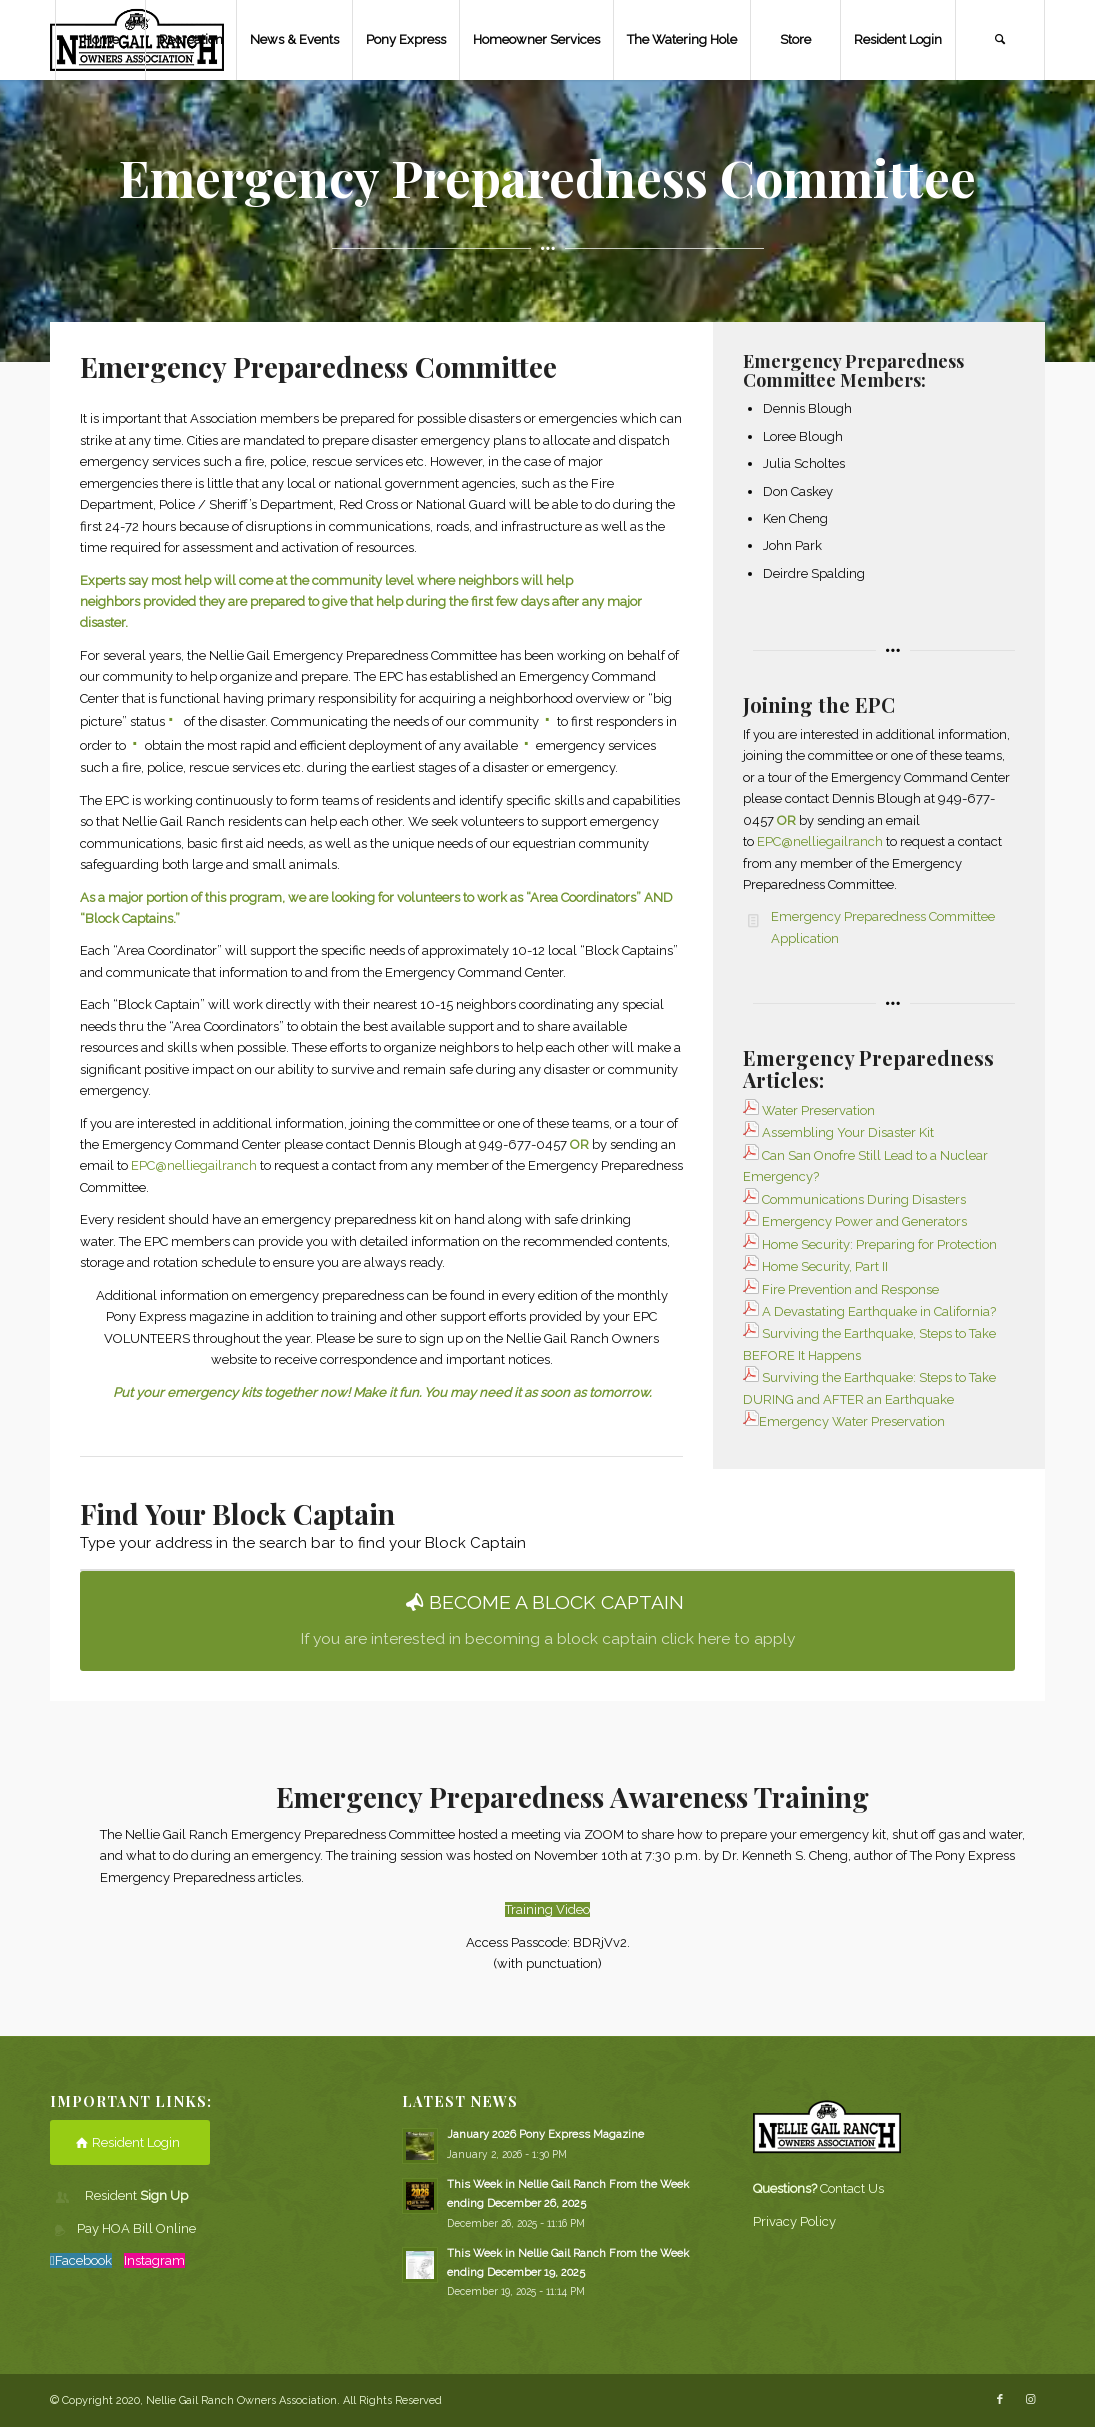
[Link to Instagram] (1030, 2400)
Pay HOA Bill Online (136, 2228)
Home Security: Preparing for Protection (879, 1244)
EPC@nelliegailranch (194, 1165)
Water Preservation (818, 1110)
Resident (136, 2195)
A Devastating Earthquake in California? (879, 1311)
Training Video (547, 1909)
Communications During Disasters (864, 1199)
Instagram (154, 2260)
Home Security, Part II (825, 1266)
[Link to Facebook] (1000, 2400)
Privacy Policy (794, 2221)
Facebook (83, 2260)
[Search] (1000, 40)
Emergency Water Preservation (852, 1421)
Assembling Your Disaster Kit (838, 1132)
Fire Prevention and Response (850, 1289)
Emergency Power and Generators (864, 1221)
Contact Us (852, 2188)
